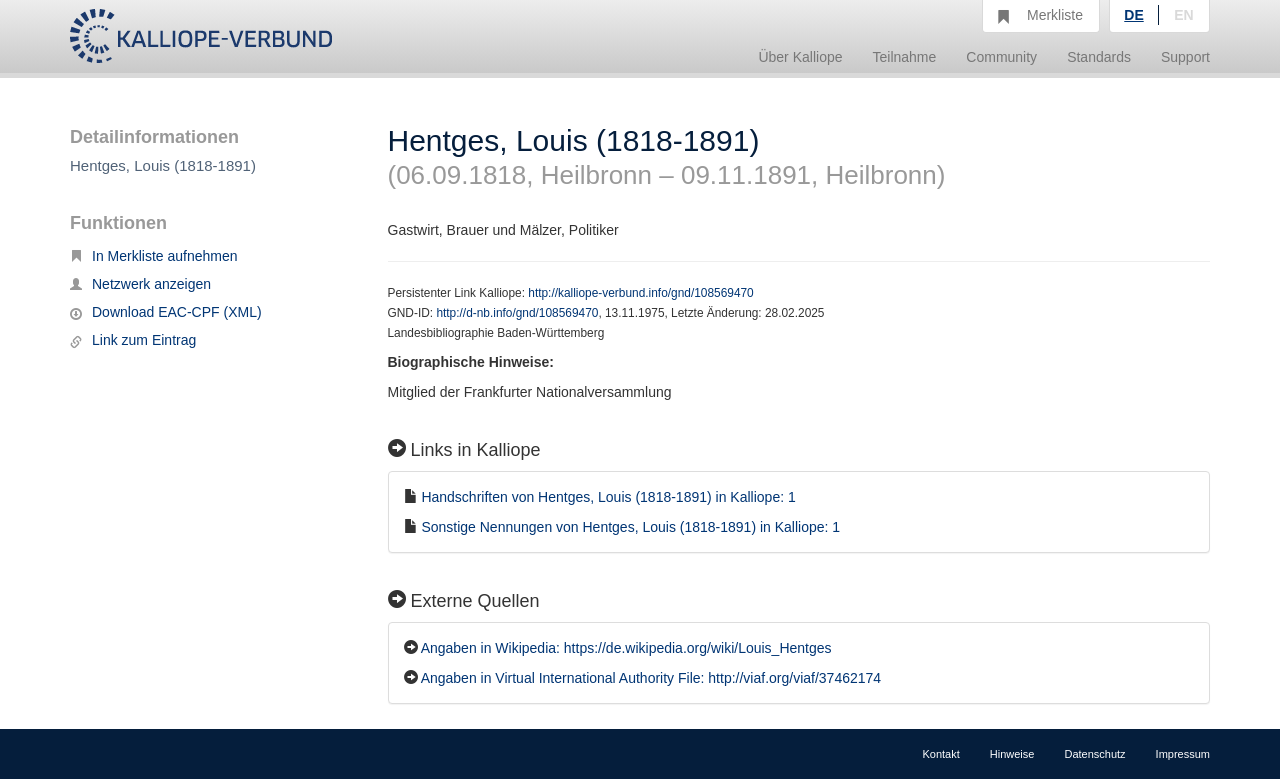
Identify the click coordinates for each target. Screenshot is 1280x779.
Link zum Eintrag (133, 340)
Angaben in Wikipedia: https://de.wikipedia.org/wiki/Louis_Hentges (626, 648)
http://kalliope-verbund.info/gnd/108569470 (640, 293)
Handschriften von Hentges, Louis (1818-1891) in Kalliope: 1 (608, 497)
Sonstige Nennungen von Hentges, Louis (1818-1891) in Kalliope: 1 (630, 527)
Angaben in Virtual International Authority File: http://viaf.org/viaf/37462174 (651, 678)
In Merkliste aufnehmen (154, 256)
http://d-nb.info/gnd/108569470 (517, 313)
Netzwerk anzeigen (140, 284)
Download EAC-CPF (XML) (166, 312)
